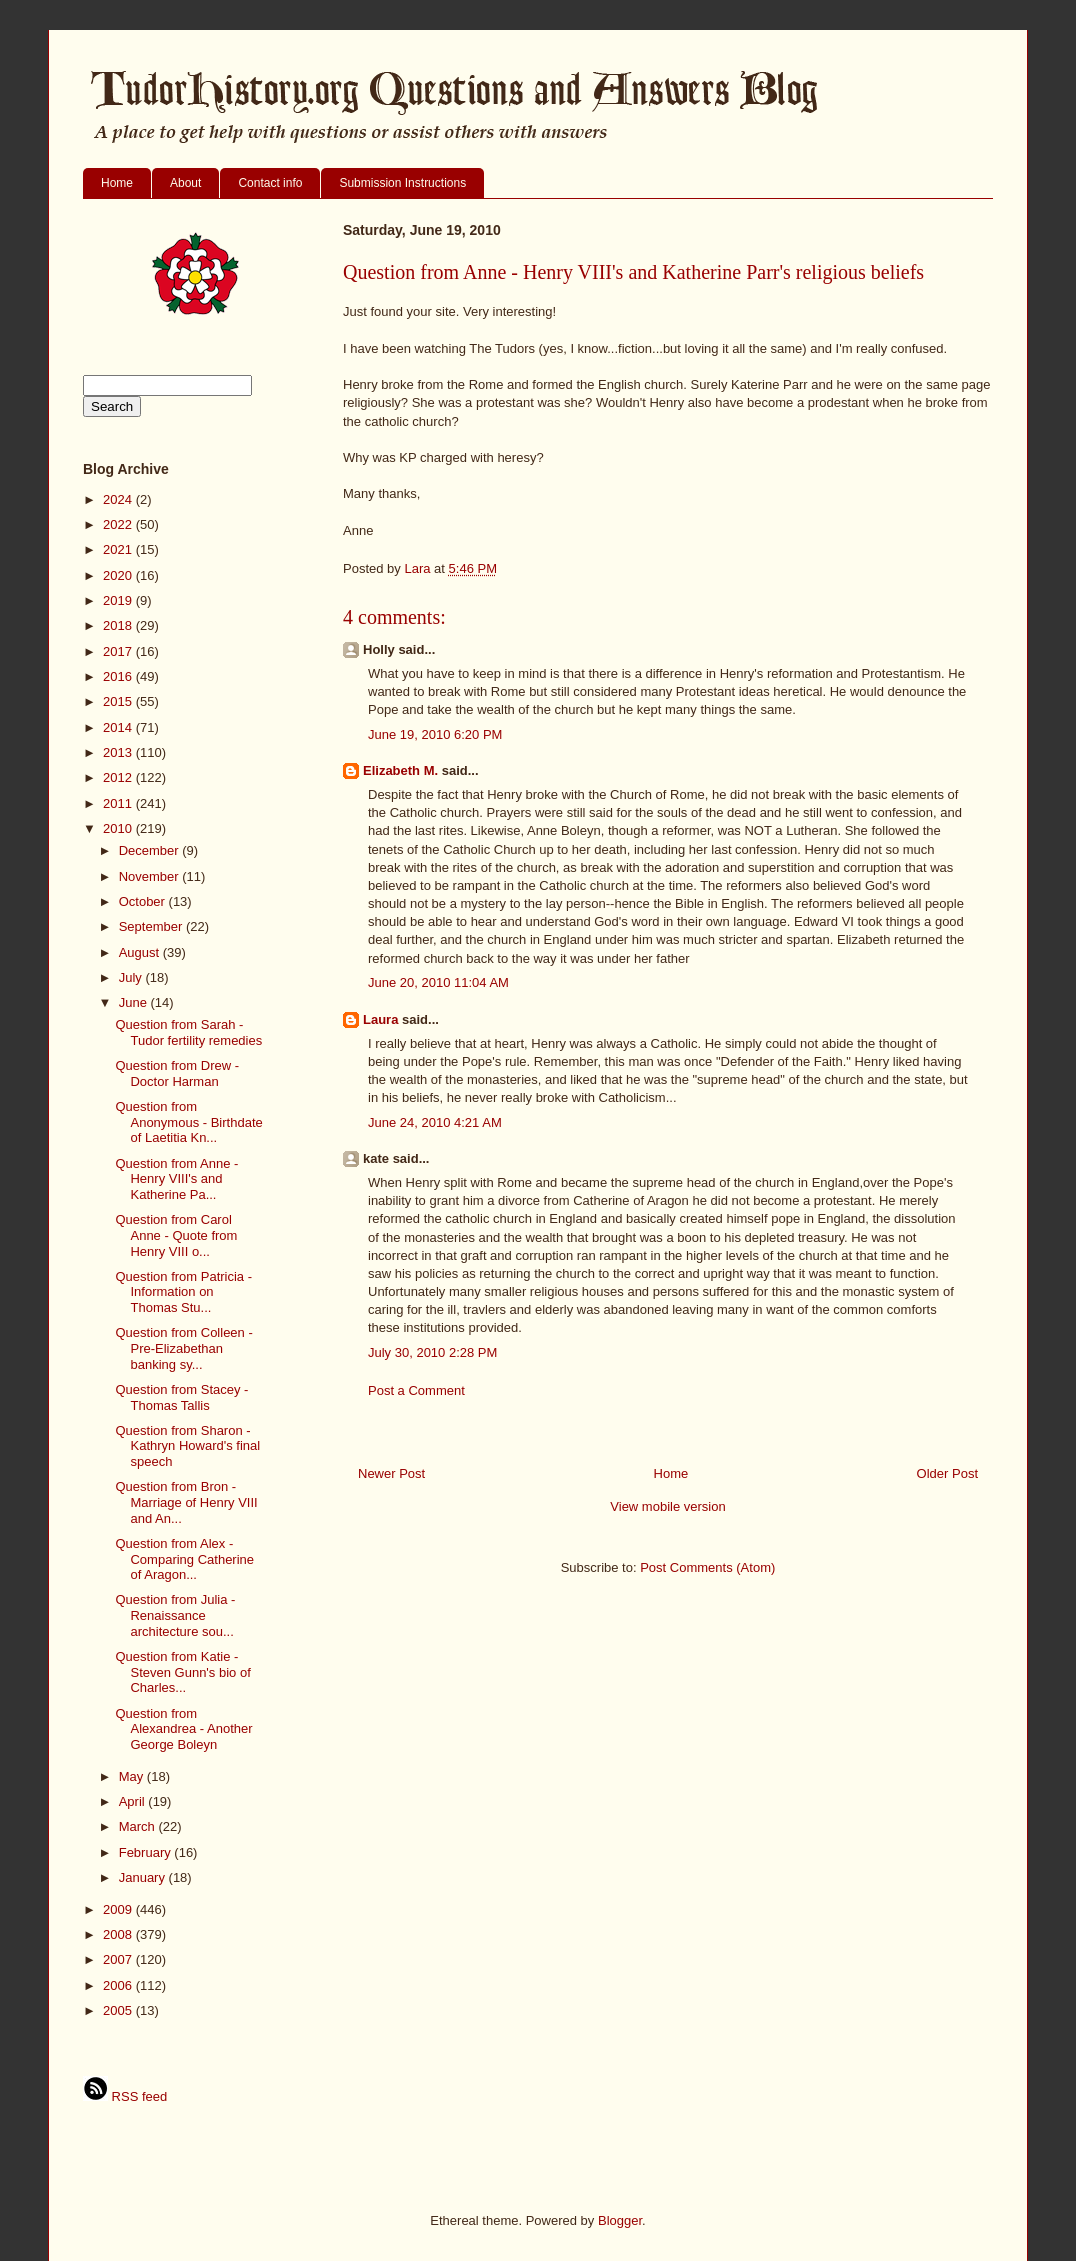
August (141, 952)
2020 (119, 575)
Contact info (270, 183)
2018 (119, 625)
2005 (119, 2010)
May (133, 1776)
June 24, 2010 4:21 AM (435, 1122)
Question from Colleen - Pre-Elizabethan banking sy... (183, 1348)
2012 (119, 777)
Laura (380, 1019)
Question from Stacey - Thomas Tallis (181, 1397)
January (144, 1877)
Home (117, 183)
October (144, 901)
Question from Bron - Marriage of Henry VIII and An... (186, 1502)
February (147, 1852)
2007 (119, 1959)
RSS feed (125, 2096)
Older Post (947, 1473)
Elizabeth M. (400, 770)
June (135, 1002)
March (139, 1826)
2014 (119, 727)
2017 (119, 651)
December (151, 850)
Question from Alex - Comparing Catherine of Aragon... (184, 1559)
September (152, 926)
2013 (119, 752)
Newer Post (391, 1473)
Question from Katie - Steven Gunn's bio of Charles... (182, 1672)
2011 (119, 803)
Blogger (620, 2220)
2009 (119, 1909)
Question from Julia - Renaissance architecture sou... (175, 1615)
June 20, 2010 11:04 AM (438, 982)
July (132, 977)
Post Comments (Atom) (707, 1567)
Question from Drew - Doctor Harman (177, 1073)
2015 (119, 701)
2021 (119, 549)
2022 (119, 524)
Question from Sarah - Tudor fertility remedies (188, 1032)
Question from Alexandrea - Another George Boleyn (183, 1729)
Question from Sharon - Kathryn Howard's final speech (187, 1446)
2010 (119, 828)
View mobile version (667, 1506)
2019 (119, 600)
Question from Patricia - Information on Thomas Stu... (183, 1292)
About (185, 183)
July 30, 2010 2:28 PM (432, 1352)
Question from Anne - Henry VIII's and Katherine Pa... (176, 1179)
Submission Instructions (402, 183)
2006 (119, 1985)
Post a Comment (416, 1390)
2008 (119, 1934)
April (134, 1801)
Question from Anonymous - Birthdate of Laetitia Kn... (188, 1122)
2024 (119, 499)
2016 (119, 676)
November (151, 876)
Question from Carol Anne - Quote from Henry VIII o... (176, 1235)
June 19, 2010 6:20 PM (435, 734)
